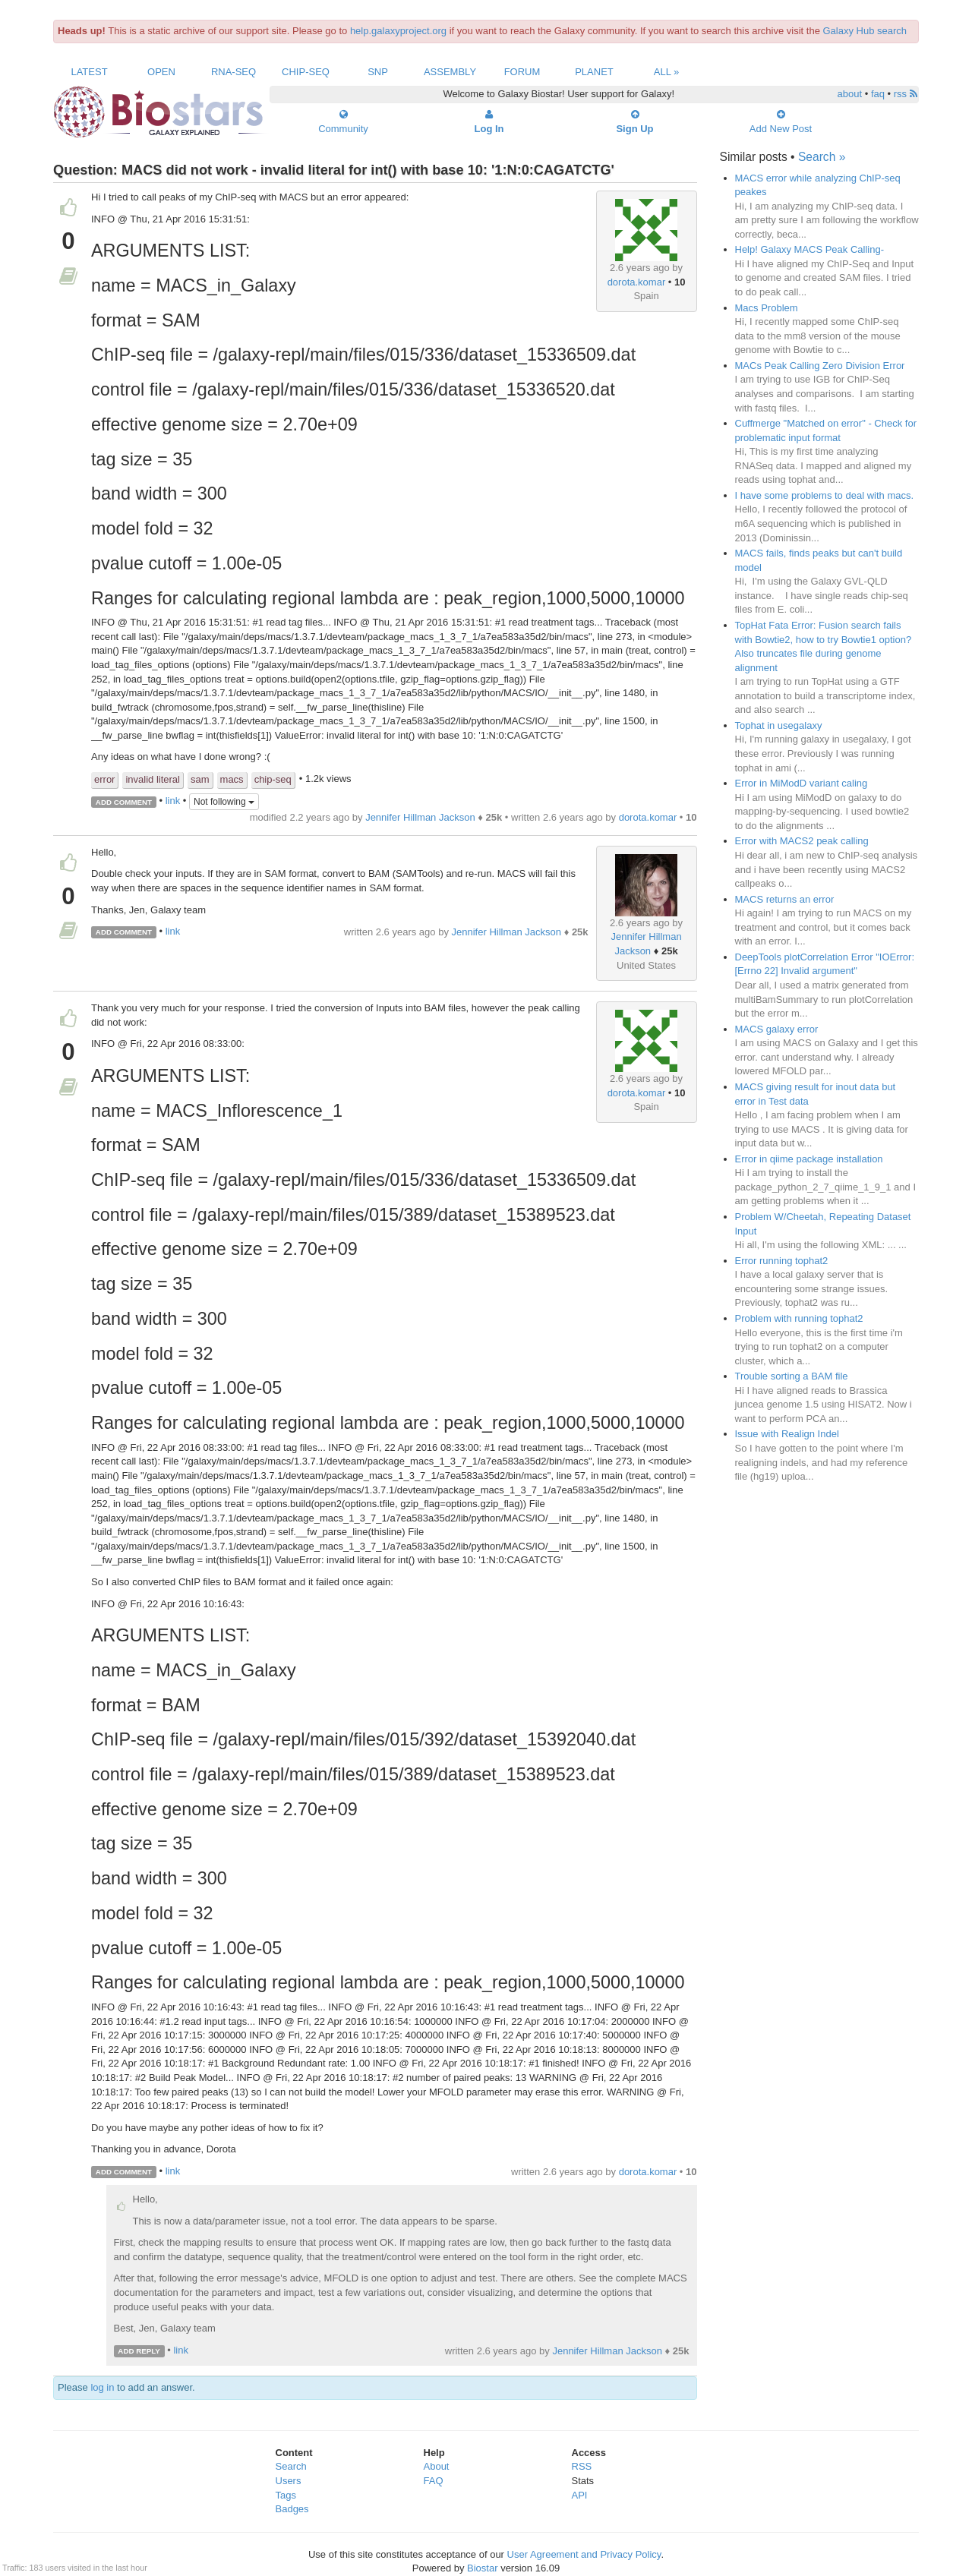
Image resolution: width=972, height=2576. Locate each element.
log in (102, 2387)
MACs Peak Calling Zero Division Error (820, 365)
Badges (292, 2509)
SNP (378, 71)
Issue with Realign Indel (787, 1433)
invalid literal (152, 779)
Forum (522, 71)
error (104, 779)
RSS (582, 2466)
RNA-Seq (233, 71)
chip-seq (273, 779)
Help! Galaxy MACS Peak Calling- (810, 249)
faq (878, 93)
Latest (89, 71)
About (437, 2466)
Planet (594, 71)
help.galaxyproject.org (398, 30)
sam (200, 779)
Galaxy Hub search (865, 30)
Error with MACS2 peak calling (802, 841)
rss (905, 93)
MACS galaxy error (777, 1029)
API (580, 2495)
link (173, 800)
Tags (286, 2495)
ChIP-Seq (306, 71)
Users (288, 2480)
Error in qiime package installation (809, 1159)
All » (667, 71)
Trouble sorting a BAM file (791, 1376)
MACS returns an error (785, 899)
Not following (224, 801)
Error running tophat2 (781, 1260)
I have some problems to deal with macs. (824, 495)
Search (291, 2466)
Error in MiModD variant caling (801, 783)
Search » (821, 156)
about (850, 93)
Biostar (482, 2568)
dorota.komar (637, 282)
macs (232, 779)
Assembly (450, 71)
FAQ (433, 2480)
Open (161, 71)
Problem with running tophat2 (799, 1318)
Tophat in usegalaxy (778, 725)
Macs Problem (766, 308)
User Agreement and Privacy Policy (584, 2554)
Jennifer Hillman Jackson (420, 817)
